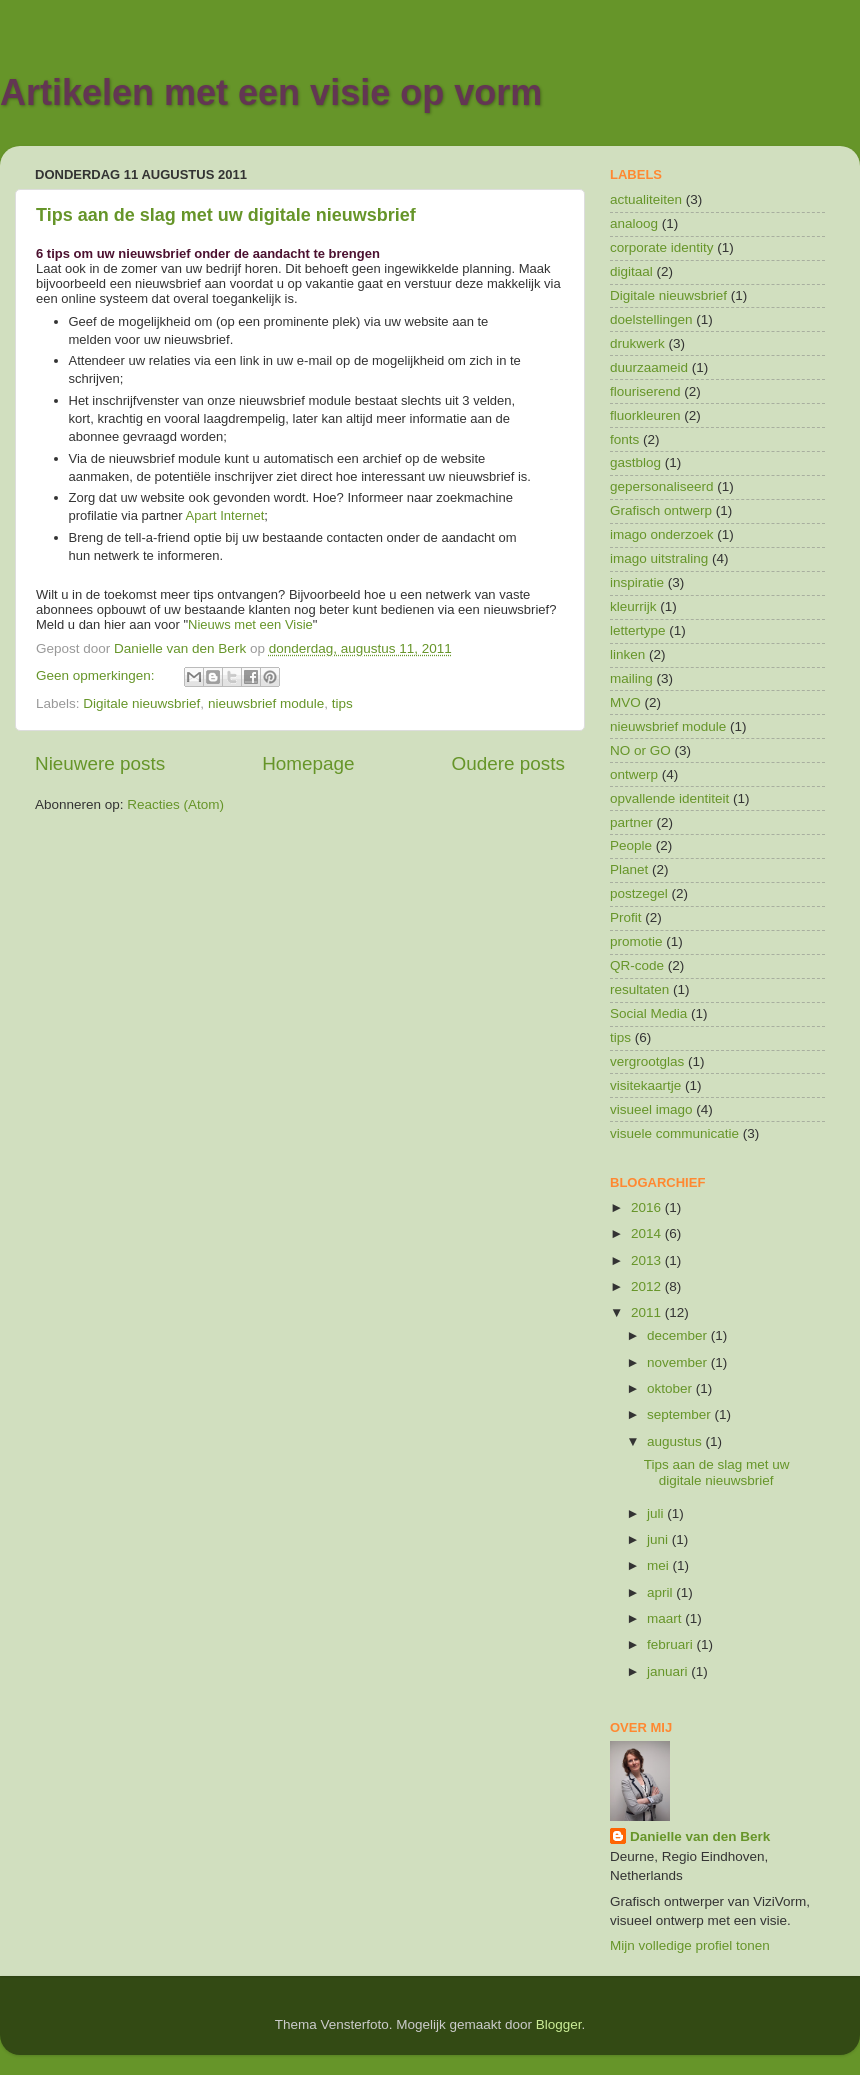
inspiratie (637, 582)
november (679, 1362)
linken (627, 654)
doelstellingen (651, 319)
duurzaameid (649, 367)
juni (659, 1539)
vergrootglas (647, 1061)
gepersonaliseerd (662, 486)
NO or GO (640, 750)
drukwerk (637, 343)
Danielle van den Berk (700, 1836)
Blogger (559, 2024)
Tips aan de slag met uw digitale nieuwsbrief (226, 215)
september (681, 1414)
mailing (631, 678)
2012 (648, 1286)
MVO (625, 702)
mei (660, 1565)
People (631, 845)
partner (631, 822)
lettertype (638, 630)
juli (657, 1513)
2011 (648, 1312)
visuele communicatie (674, 1133)
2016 (648, 1207)
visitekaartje (645, 1085)
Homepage (308, 763)
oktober (671, 1388)
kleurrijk (633, 606)
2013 (648, 1260)
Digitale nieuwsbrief (141, 703)
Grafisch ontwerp (661, 510)
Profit (626, 917)
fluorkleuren (645, 415)
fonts (624, 439)
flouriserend (645, 391)
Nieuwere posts (100, 763)
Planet (629, 869)
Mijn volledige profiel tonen (690, 1945)
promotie (636, 941)
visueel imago (651, 1109)
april (661, 1592)
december (679, 1335)
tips (342, 703)
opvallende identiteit (669, 798)
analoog (634, 223)
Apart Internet (225, 515)
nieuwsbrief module (266, 703)
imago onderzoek (662, 534)
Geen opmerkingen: (97, 675)
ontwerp (634, 774)
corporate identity (662, 247)
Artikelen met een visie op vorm (271, 92)
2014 (648, 1233)
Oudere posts (508, 763)
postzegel (639, 893)
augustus (676, 1441)
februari (672, 1644)
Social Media (648, 1013)
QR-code (637, 965)
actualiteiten (646, 199)
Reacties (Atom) (175, 804)
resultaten (639, 989)
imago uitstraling (659, 558)
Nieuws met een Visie (250, 624)
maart (666, 1618)
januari (669, 1671)
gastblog (635, 462)
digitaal (631, 271)
